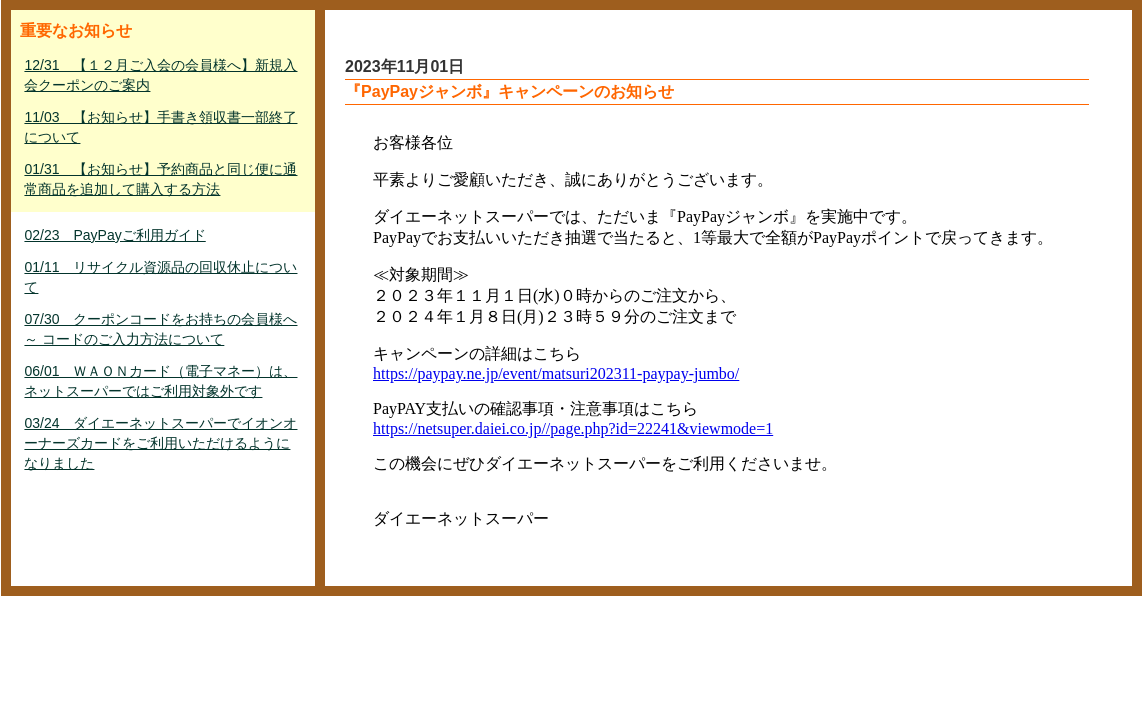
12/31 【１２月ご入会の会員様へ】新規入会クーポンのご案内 (160, 75)
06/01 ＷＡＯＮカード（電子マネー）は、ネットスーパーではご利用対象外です (160, 381)
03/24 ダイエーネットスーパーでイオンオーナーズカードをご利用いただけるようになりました (160, 443)
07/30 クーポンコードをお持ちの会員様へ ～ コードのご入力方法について (160, 329)
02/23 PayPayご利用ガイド (114, 235)
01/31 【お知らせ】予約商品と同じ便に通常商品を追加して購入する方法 (160, 179)
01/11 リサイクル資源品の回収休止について (160, 277)
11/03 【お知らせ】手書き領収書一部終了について (160, 127)
